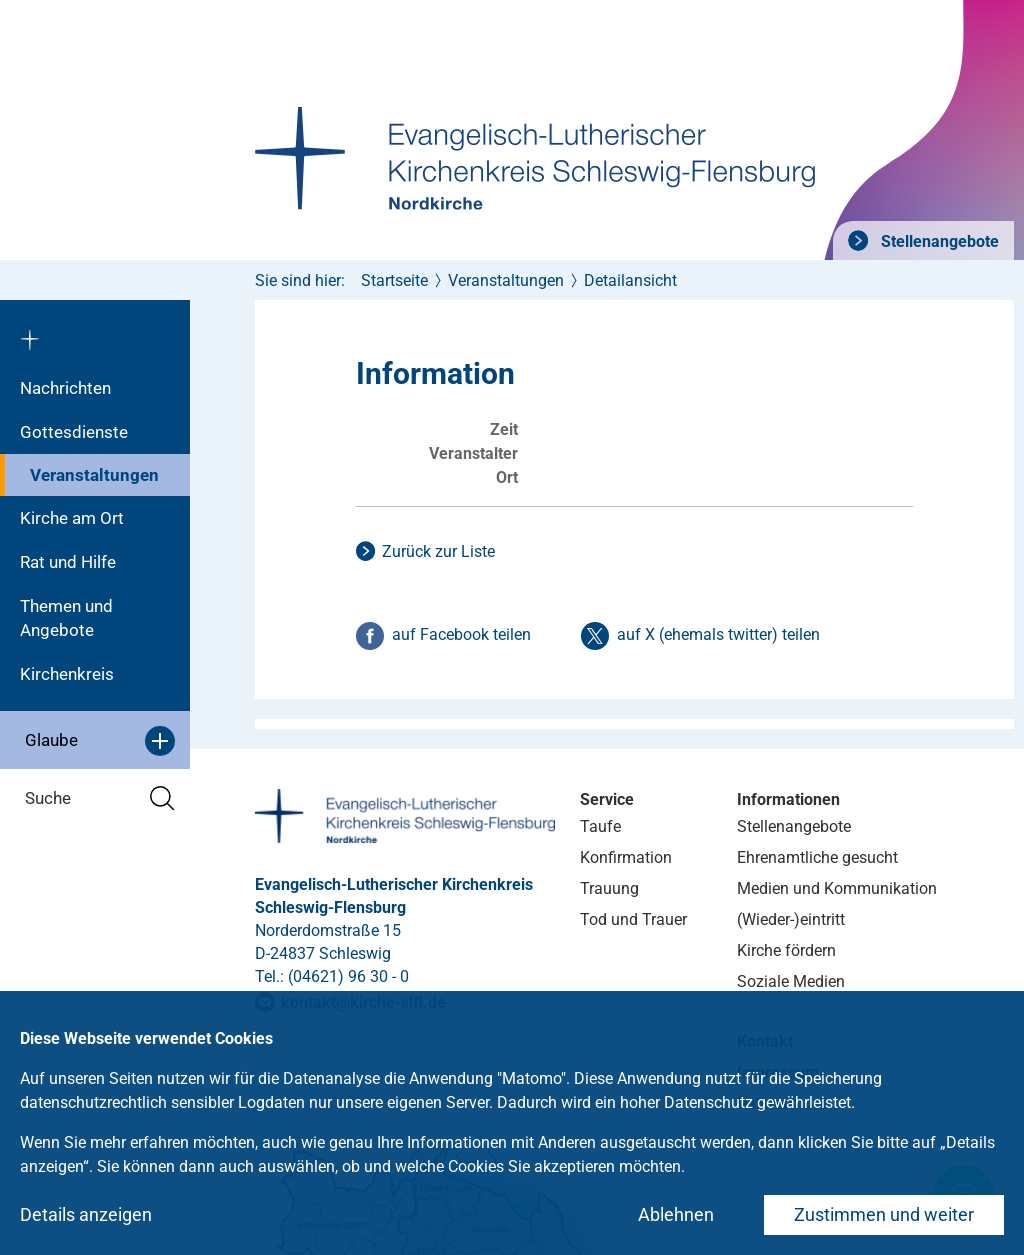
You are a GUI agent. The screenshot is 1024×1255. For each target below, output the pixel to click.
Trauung (609, 888)
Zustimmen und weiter (884, 1214)
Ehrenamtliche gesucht (817, 857)
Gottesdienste (74, 432)
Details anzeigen (86, 1214)
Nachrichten (65, 388)
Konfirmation (626, 857)
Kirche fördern (786, 950)
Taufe (600, 826)
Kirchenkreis (67, 674)
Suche (100, 798)
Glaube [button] (100, 741)
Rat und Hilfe (68, 562)
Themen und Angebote (66, 618)
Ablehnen (676, 1214)
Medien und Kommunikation (837, 888)
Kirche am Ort (72, 518)
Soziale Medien (791, 981)
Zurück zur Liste (438, 551)
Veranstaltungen (94, 475)
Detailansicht (630, 280)
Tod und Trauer (633, 919)
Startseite (394, 280)
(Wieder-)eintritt (791, 919)
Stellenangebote (938, 241)
